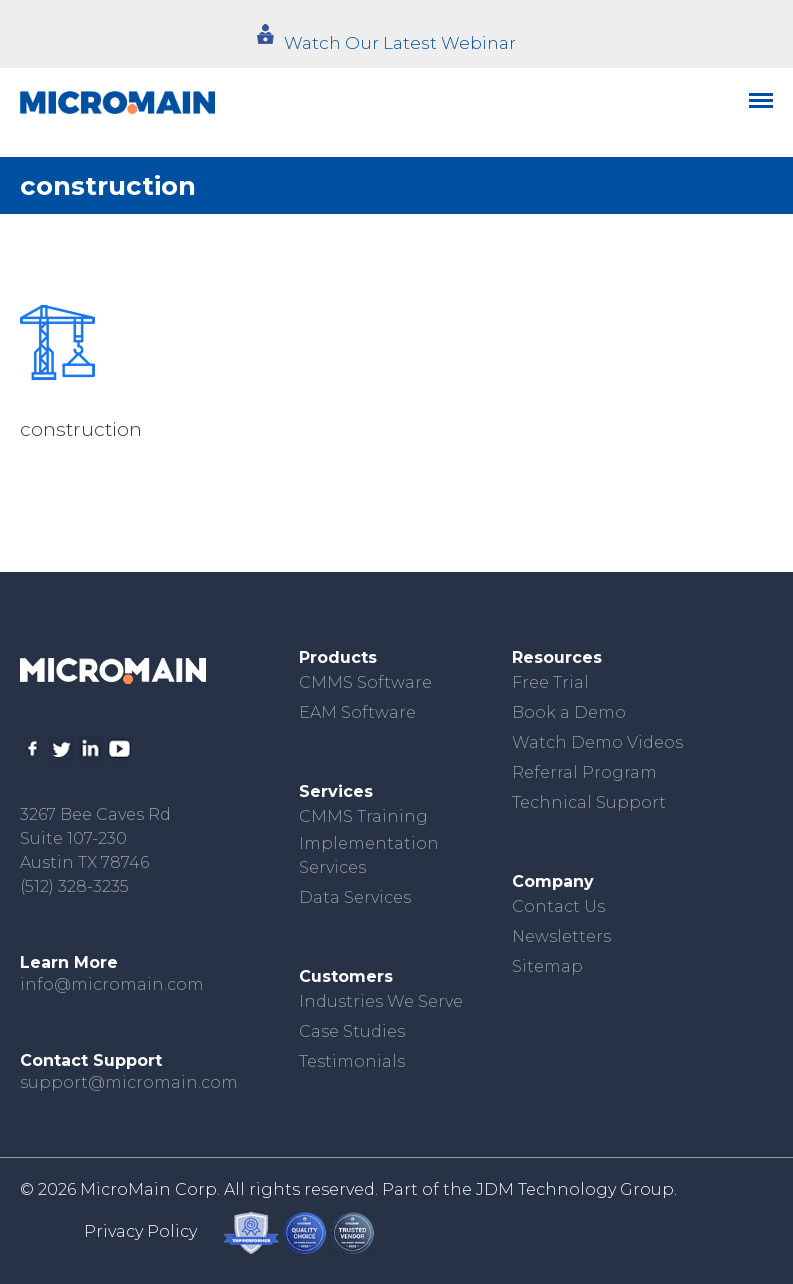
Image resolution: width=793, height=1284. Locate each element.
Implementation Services (369, 855)
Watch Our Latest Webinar (400, 43)
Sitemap (547, 966)
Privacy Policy (140, 1231)
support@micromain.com (129, 1082)
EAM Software (357, 712)
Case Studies (352, 1031)
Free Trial (550, 682)
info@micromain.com (112, 984)
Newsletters (561, 936)
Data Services (355, 897)
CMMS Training (363, 816)
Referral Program (584, 772)
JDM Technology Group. (576, 1189)
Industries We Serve (381, 1001)
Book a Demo (569, 712)
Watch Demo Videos (597, 742)
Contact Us (558, 906)
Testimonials (352, 1061)
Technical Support (589, 802)
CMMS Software (365, 682)
